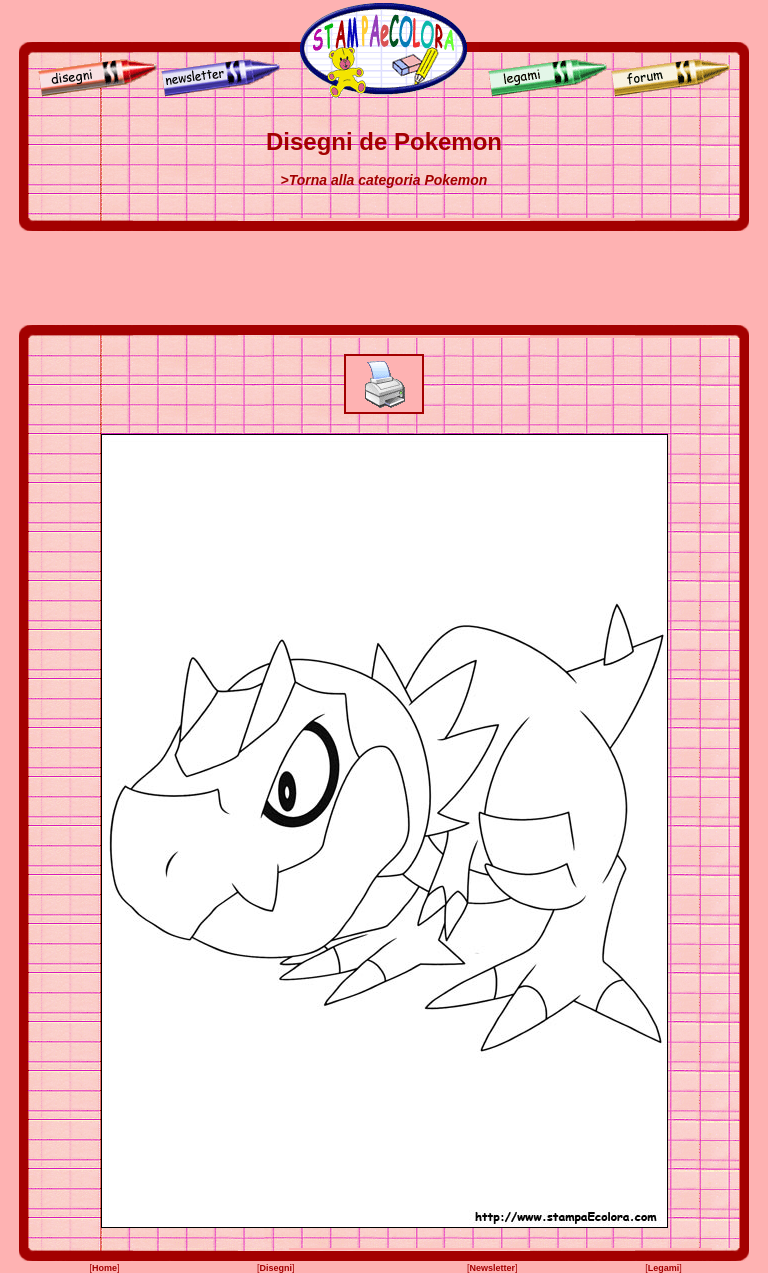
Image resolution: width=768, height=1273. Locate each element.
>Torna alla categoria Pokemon (384, 180)
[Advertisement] (384, 278)
